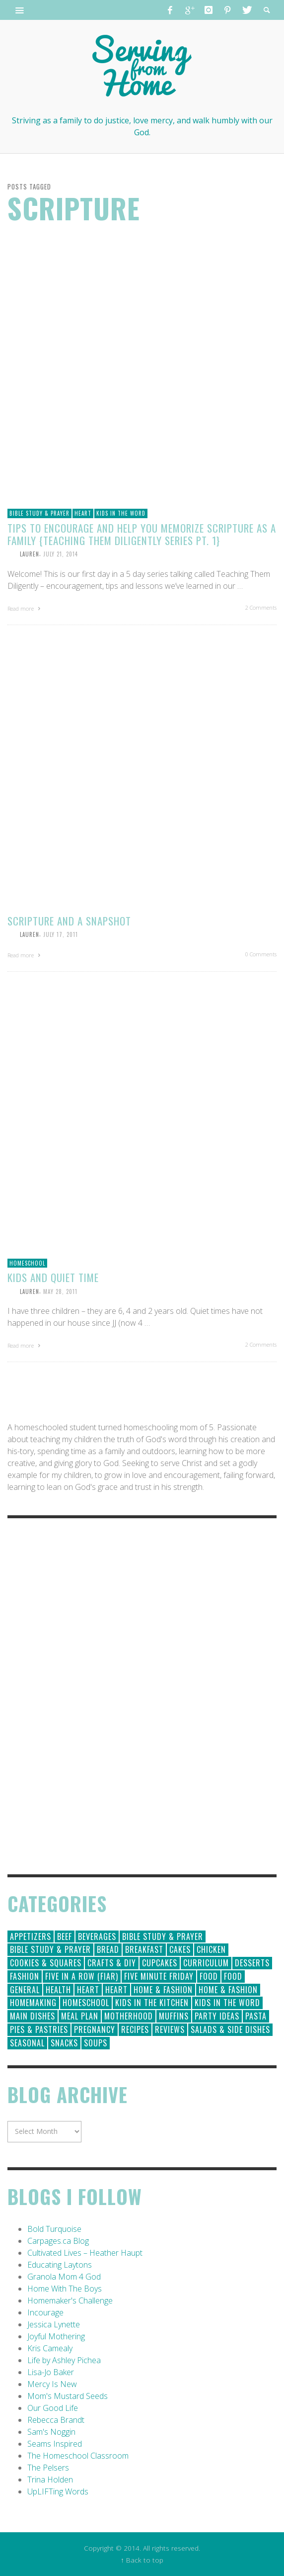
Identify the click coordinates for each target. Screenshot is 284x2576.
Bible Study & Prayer (39, 513)
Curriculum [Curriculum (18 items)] (206, 1963)
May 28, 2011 (60, 1291)
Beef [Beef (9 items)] (64, 1936)
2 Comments (261, 607)
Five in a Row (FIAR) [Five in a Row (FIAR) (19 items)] (81, 1976)
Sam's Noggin (51, 2431)
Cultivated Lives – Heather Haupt (84, 2252)
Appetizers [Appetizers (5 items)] (30, 1936)
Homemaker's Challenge (70, 2300)
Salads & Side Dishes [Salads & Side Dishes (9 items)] (230, 2029)
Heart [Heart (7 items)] (116, 1990)
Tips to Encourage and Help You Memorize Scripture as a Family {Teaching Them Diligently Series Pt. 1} (141, 534)
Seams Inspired (54, 2443)
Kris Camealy (49, 2348)
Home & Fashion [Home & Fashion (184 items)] (163, 1990)
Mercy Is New (52, 2384)
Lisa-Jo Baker (50, 2372)
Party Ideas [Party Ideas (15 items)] (217, 2016)
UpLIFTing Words (57, 2491)
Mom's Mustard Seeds (67, 2396)
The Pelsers (48, 2467)
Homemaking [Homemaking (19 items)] (33, 2003)
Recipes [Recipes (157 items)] (135, 2029)
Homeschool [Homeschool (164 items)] (86, 2003)
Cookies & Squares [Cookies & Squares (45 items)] (45, 1963)
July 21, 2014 (60, 554)
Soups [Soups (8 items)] (95, 2043)
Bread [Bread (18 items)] (108, 1949)
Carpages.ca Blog (58, 2240)
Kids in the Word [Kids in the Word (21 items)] (227, 2003)
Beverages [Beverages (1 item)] (97, 1936)
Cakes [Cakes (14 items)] (180, 1949)
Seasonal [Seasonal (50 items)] (27, 2043)
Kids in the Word (120, 513)
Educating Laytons (59, 2264)
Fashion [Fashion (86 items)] (24, 1976)
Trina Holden (50, 2479)
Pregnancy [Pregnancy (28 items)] (94, 2029)
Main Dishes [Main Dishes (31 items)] (32, 2016)
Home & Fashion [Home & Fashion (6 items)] (228, 1990)
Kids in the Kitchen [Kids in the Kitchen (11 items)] (152, 2003)
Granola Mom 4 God (64, 2276)
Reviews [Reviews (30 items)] (170, 2029)
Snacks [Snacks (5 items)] (64, 2043)
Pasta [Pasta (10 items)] (256, 2016)
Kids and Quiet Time (53, 1277)
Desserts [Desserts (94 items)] (252, 1963)
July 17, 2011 (60, 934)
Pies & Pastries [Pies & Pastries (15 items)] (39, 2029)
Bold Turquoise (54, 2228)
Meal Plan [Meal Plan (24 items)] (79, 2016)
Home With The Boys (64, 2288)
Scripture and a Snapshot (69, 920)
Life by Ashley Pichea (64, 2360)
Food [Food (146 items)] (209, 1976)
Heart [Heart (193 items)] (88, 1990)
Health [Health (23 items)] (58, 1990)
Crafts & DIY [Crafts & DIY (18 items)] (111, 1963)
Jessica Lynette (53, 2324)
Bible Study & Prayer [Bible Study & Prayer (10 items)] (50, 1949)
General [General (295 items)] (25, 1990)
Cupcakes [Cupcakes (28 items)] (159, 1963)
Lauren (29, 554)
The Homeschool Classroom (78, 2455)
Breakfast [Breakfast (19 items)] (144, 1949)
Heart (82, 513)
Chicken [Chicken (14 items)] (211, 1949)
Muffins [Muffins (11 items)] (174, 2016)
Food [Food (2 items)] (233, 1976)
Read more (25, 608)
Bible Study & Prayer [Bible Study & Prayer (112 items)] (162, 1936)
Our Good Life (52, 2407)
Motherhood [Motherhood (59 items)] (128, 2016)
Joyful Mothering (56, 2336)
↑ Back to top (142, 2560)
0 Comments (261, 954)
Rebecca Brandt (55, 2419)
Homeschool (27, 1263)
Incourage (45, 2312)
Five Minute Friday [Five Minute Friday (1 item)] (159, 1976)
